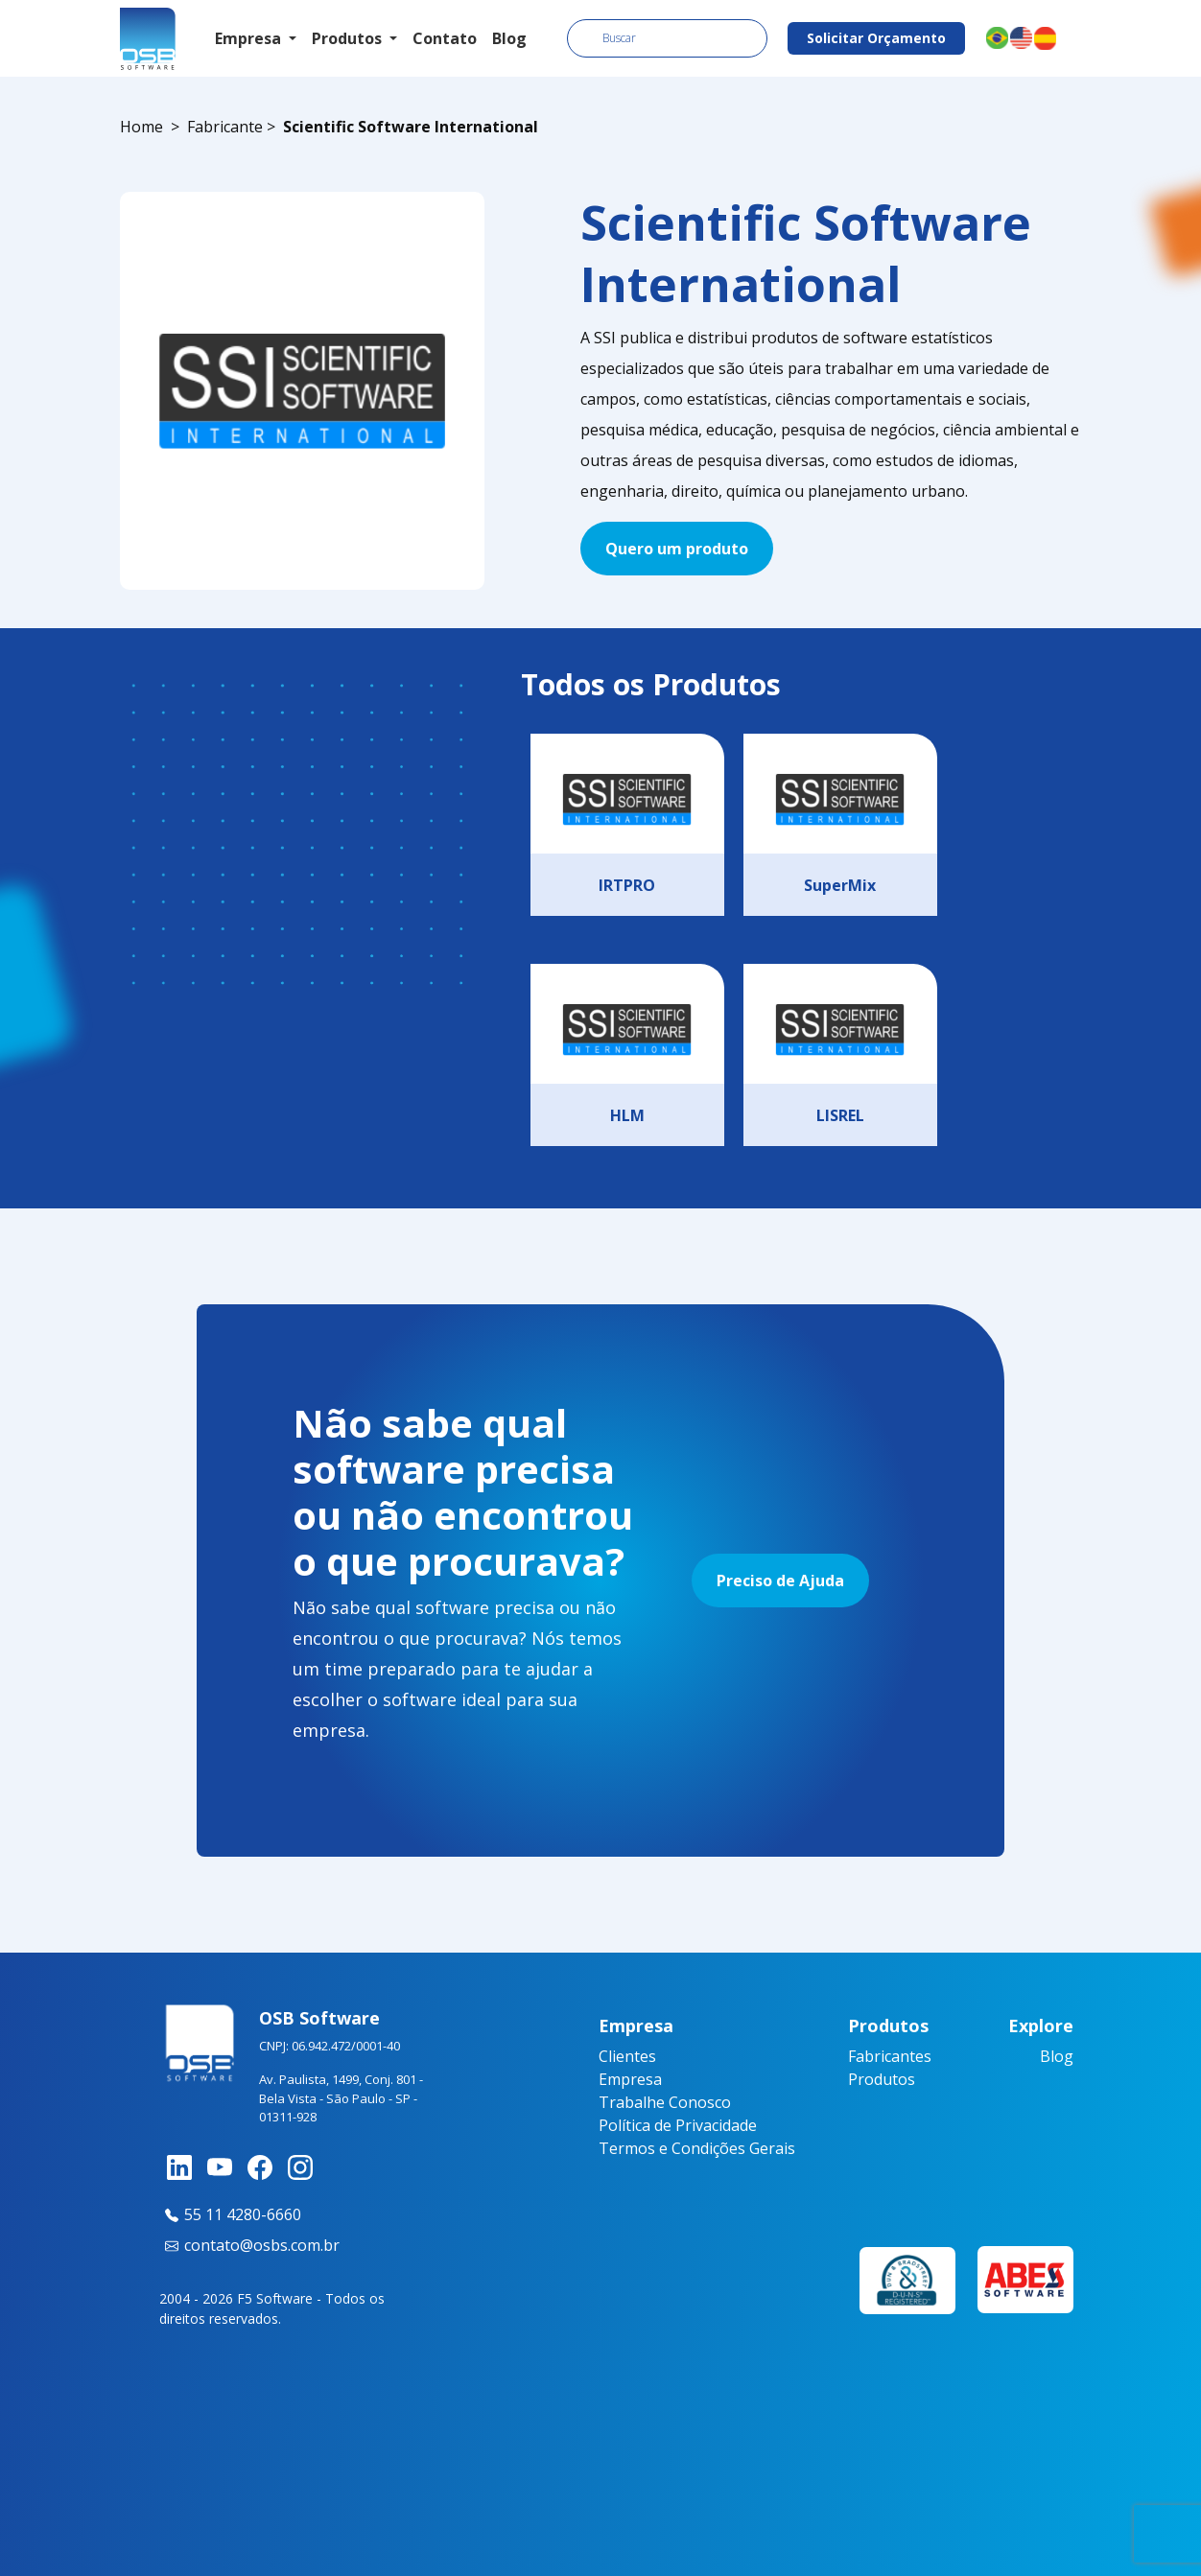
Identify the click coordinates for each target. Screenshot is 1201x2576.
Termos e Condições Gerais (697, 2148)
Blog (509, 38)
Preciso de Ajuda (780, 1580)
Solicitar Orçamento (876, 38)
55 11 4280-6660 (230, 2214)
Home (141, 126)
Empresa (630, 2079)
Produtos (881, 2079)
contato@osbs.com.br (249, 2245)
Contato (444, 38)
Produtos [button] (349, 38)
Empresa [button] (250, 38)
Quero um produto (676, 548)
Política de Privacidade (678, 2125)
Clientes (627, 2056)
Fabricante (225, 126)
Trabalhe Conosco (665, 2102)
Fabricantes (889, 2056)
